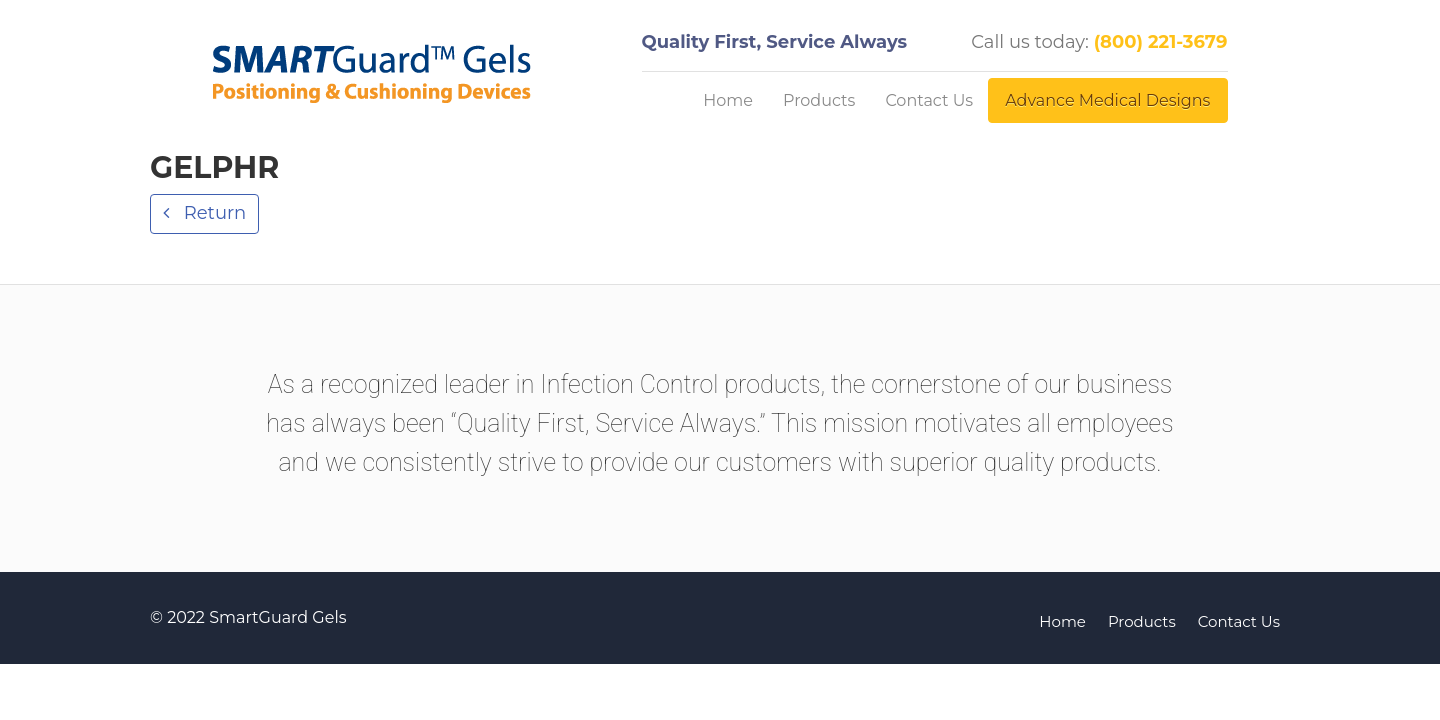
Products (819, 100)
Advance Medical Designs (1107, 100)
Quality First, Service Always (775, 42)
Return (212, 213)
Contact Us (929, 100)
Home (728, 100)
